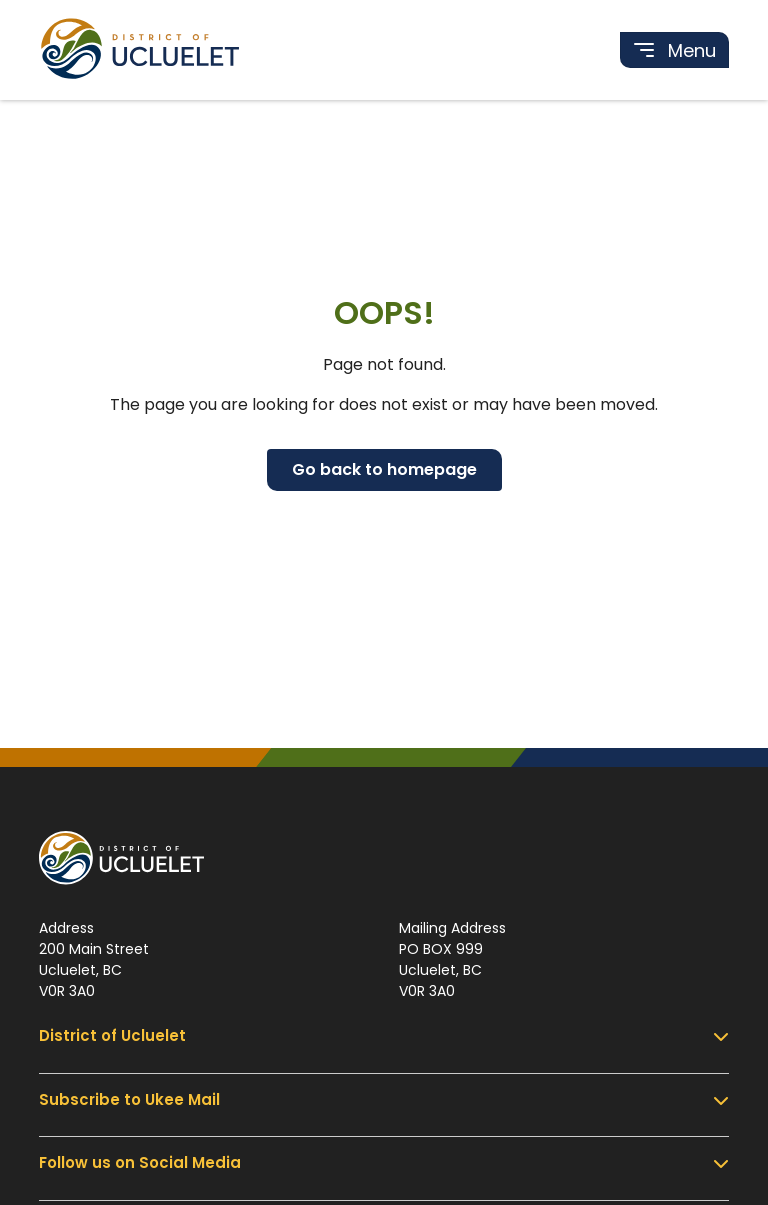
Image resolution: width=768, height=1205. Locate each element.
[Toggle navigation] (674, 50)
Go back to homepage (384, 469)
